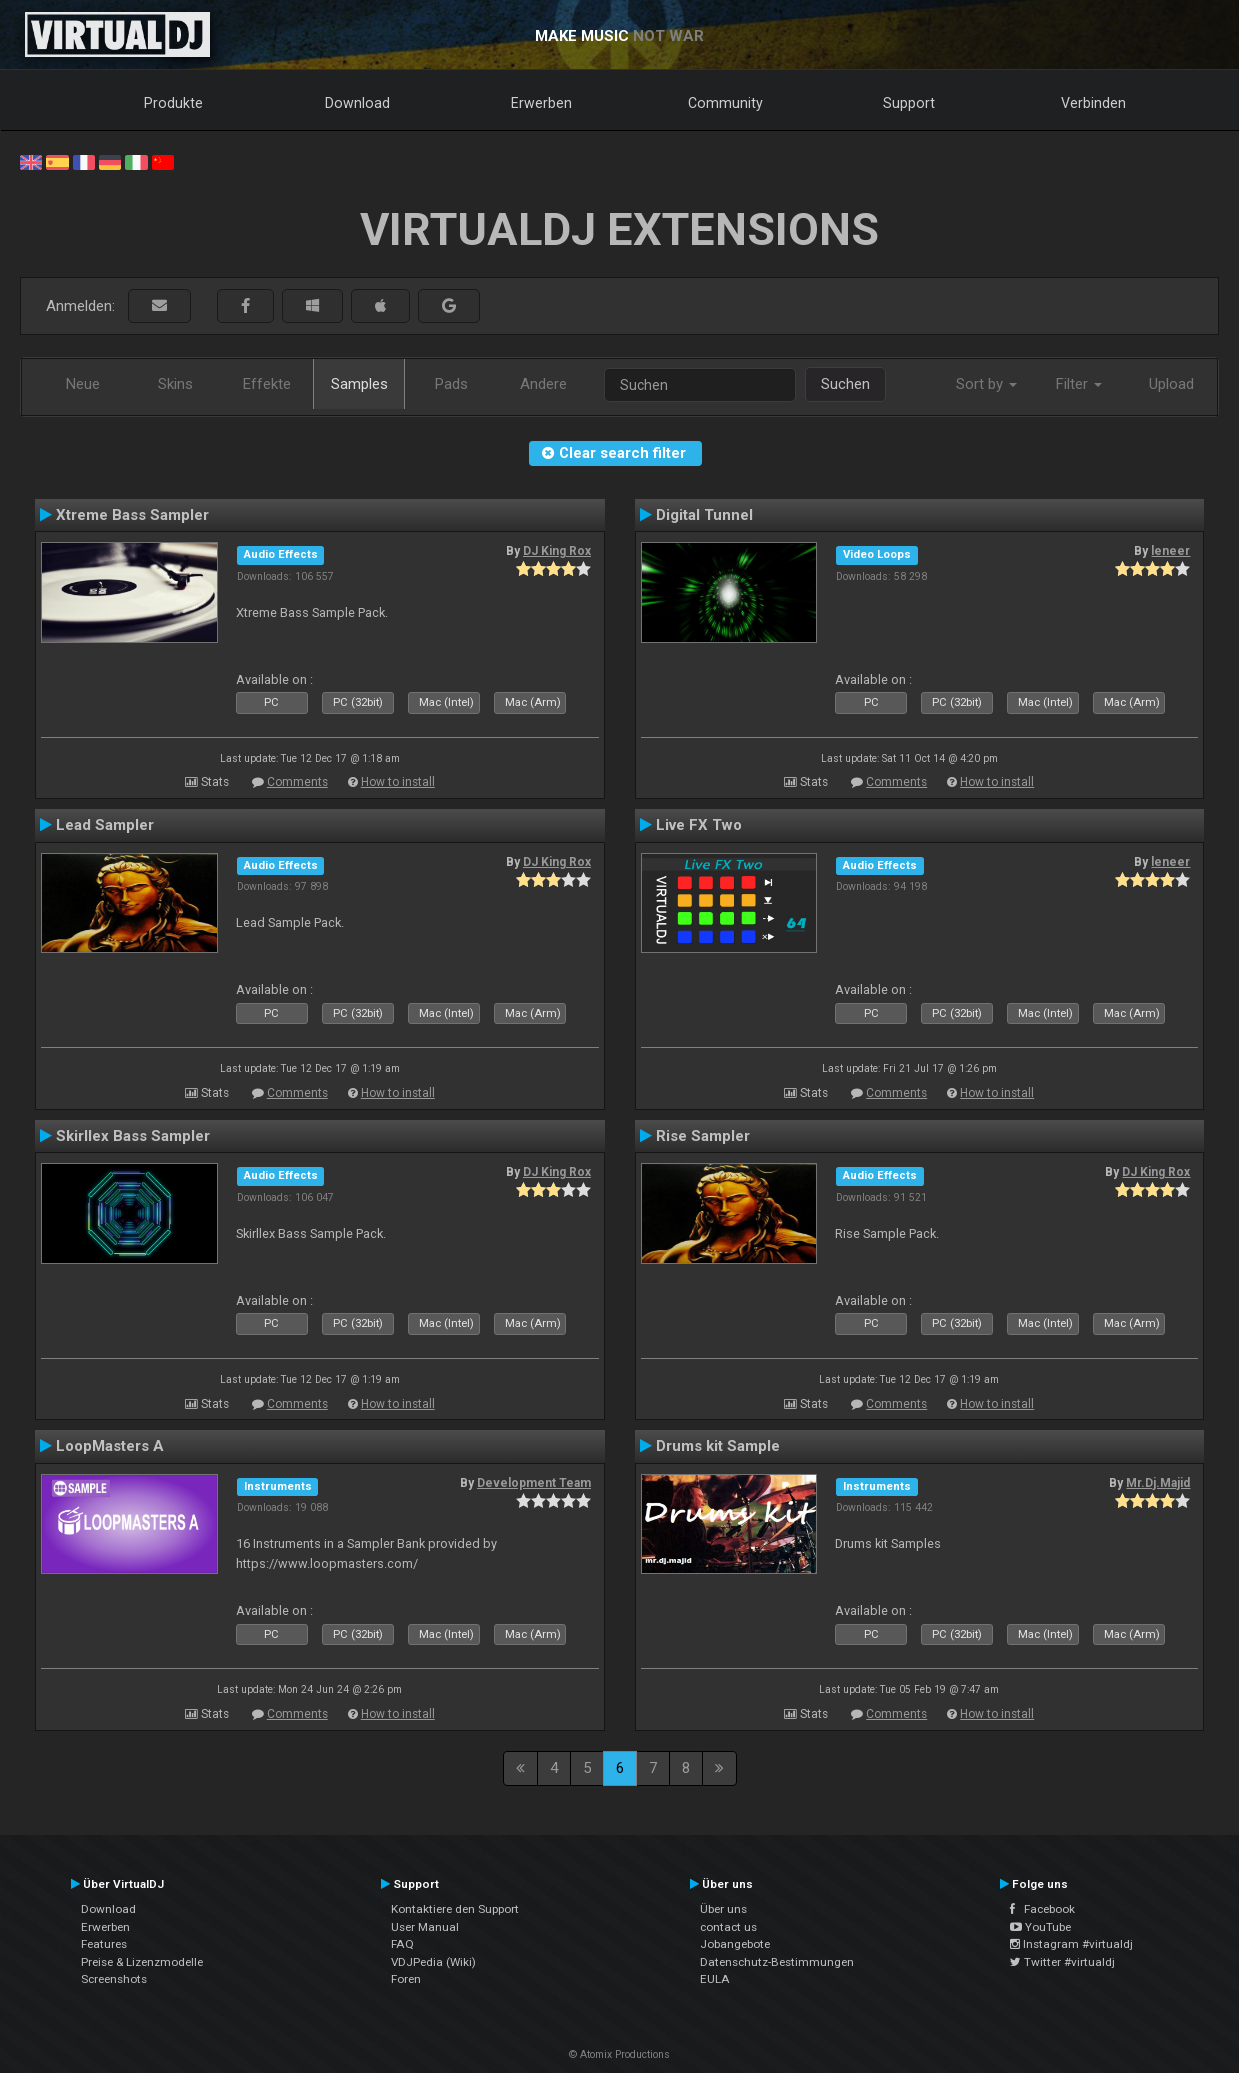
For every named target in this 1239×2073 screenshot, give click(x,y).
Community (725, 103)
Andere (543, 384)
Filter (1079, 384)
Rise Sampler (703, 1136)
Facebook (1042, 1909)
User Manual (425, 1927)
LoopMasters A (110, 1446)
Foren (406, 1979)
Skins (175, 384)
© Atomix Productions (619, 2054)
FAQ (402, 1944)
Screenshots (114, 1979)
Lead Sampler (105, 825)
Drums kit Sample (718, 1446)
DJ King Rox (557, 551)
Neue (83, 384)
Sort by (986, 384)
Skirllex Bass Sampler (133, 1136)
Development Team (534, 1483)
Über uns (723, 1909)
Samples (359, 384)
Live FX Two (699, 825)
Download (357, 103)
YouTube (1040, 1927)
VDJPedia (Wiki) (433, 1962)
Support (909, 103)
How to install (398, 782)
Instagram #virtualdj (1071, 1944)
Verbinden (1093, 103)
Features (104, 1944)
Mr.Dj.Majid (1158, 1483)
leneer (1170, 551)
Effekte (267, 384)
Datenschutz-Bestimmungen (777, 1962)
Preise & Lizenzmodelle (142, 1962)
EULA (715, 1979)
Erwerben (541, 103)
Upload (1171, 384)
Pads (451, 384)
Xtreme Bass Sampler (132, 515)
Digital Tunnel (704, 515)
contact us (728, 1927)
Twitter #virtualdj (1062, 1962)
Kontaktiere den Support (455, 1909)
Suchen (845, 384)
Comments (297, 782)
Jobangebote (735, 1944)
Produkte (173, 103)
